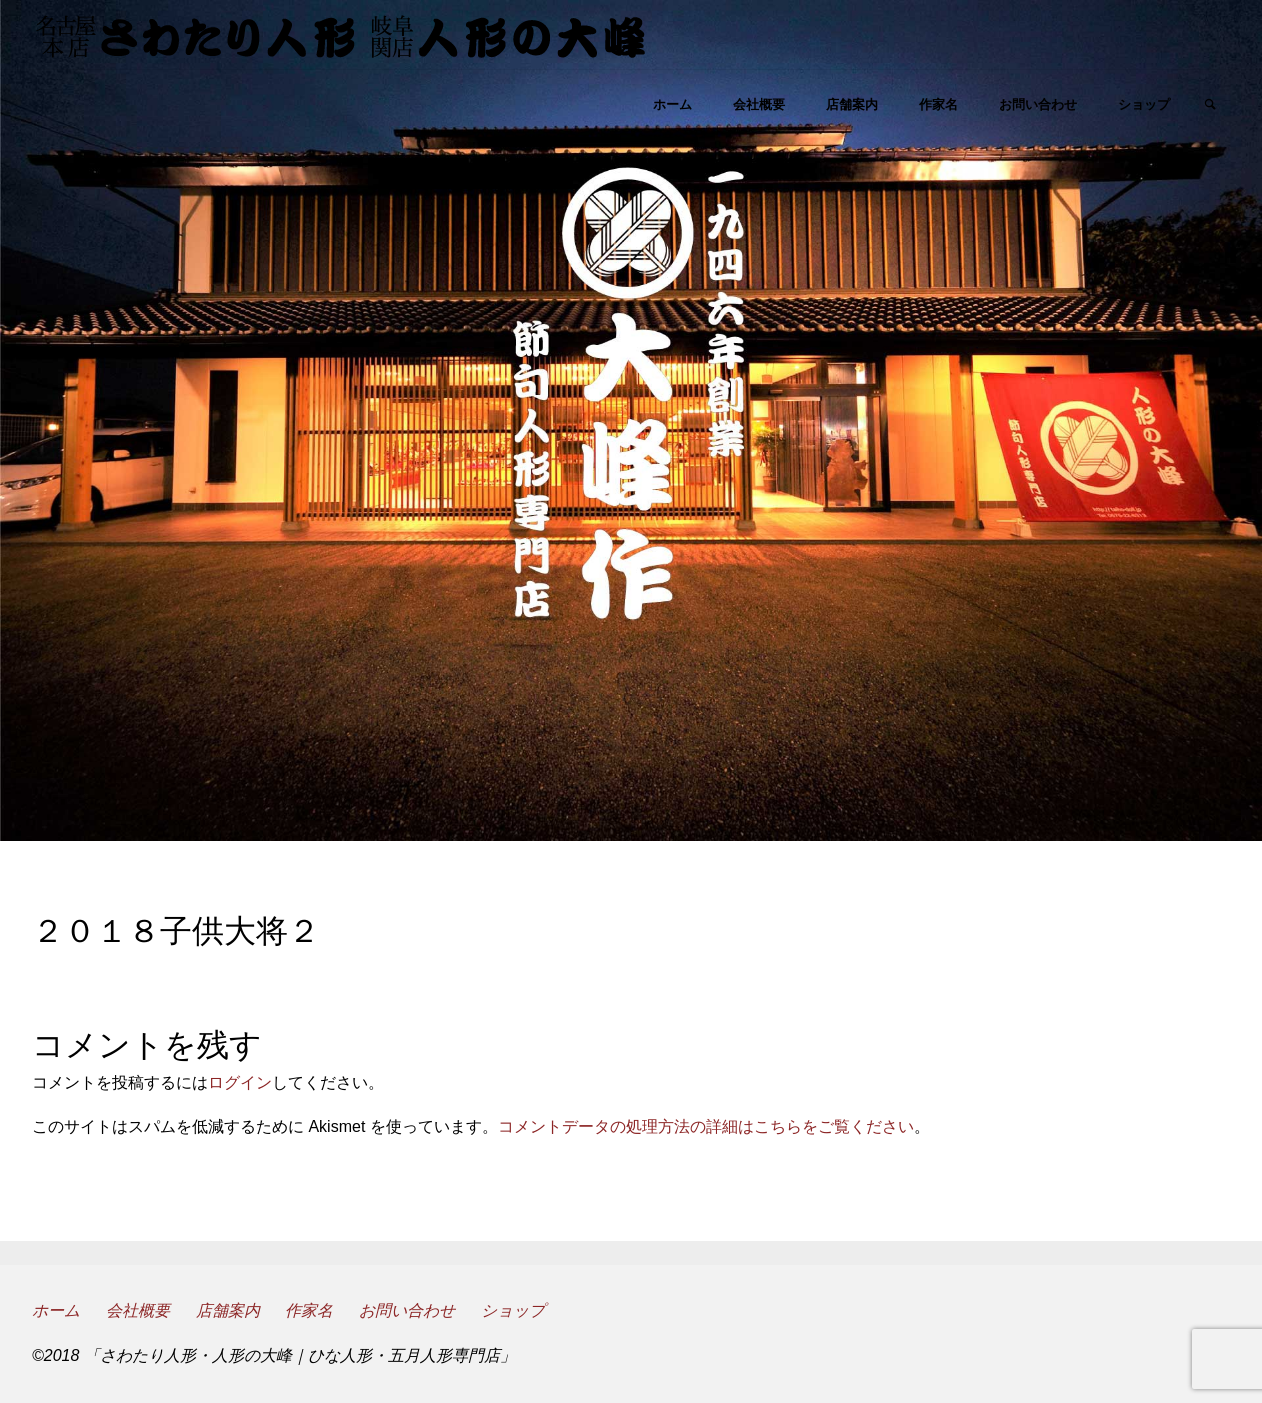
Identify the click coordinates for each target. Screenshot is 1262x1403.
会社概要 (138, 1310)
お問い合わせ (407, 1310)
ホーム (56, 1310)
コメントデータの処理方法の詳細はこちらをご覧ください (706, 1126)
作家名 (309, 1310)
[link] (1210, 106)
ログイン (240, 1082)
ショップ (513, 1310)
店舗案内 (228, 1310)
